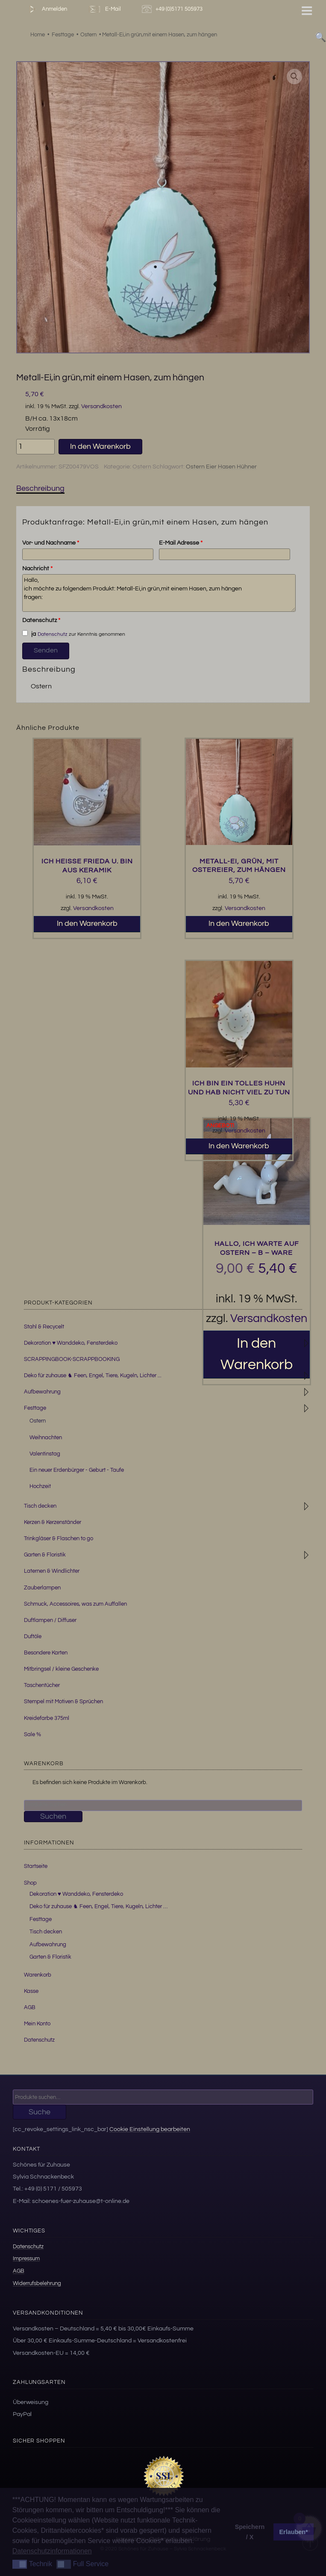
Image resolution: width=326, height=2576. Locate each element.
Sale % (32, 1734)
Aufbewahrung (42, 1392)
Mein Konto (37, 2024)
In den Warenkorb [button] (87, 923)
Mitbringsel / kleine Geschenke (61, 1669)
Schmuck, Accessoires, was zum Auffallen (75, 1604)
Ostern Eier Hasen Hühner (221, 467)
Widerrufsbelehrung (37, 2283)
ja (29, 633)
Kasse (31, 1991)
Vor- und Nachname (50, 543)
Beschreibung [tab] (40, 488)
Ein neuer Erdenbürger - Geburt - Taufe (76, 1470)
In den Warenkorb (100, 446)
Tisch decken (40, 1506)
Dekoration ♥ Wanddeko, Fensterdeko (70, 1343)
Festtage (35, 1408)
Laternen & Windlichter (51, 1571)
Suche (39, 2112)
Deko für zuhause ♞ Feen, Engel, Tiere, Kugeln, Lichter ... (93, 1375)
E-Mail (104, 9)
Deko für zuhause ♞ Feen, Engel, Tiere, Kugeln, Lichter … (98, 1906)
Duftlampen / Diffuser (50, 1620)
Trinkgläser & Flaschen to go (58, 1538)
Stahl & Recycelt (44, 1327)
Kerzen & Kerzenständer (52, 1522)
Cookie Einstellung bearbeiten (149, 2129)
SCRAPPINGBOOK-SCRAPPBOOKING (72, 1359)
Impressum (26, 2259)
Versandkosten (101, 406)
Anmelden (46, 9)
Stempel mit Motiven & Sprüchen (63, 1701)
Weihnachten (45, 1438)
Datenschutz (41, 620)
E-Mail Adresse (181, 543)
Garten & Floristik (45, 1555)
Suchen (53, 1816)
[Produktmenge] (35, 446)
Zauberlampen (42, 1588)
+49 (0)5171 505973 (173, 9)
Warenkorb (37, 1975)
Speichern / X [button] (250, 2531)
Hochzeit (40, 1486)
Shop (30, 1883)
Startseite (35, 1866)
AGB (29, 2007)
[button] (294, 76)
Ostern (141, 467)
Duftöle (32, 1636)
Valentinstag (44, 1454)
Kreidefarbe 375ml (46, 1718)
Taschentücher (42, 1685)
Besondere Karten (46, 1653)
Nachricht (37, 569)
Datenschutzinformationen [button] (52, 2551)
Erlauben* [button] (293, 2532)
